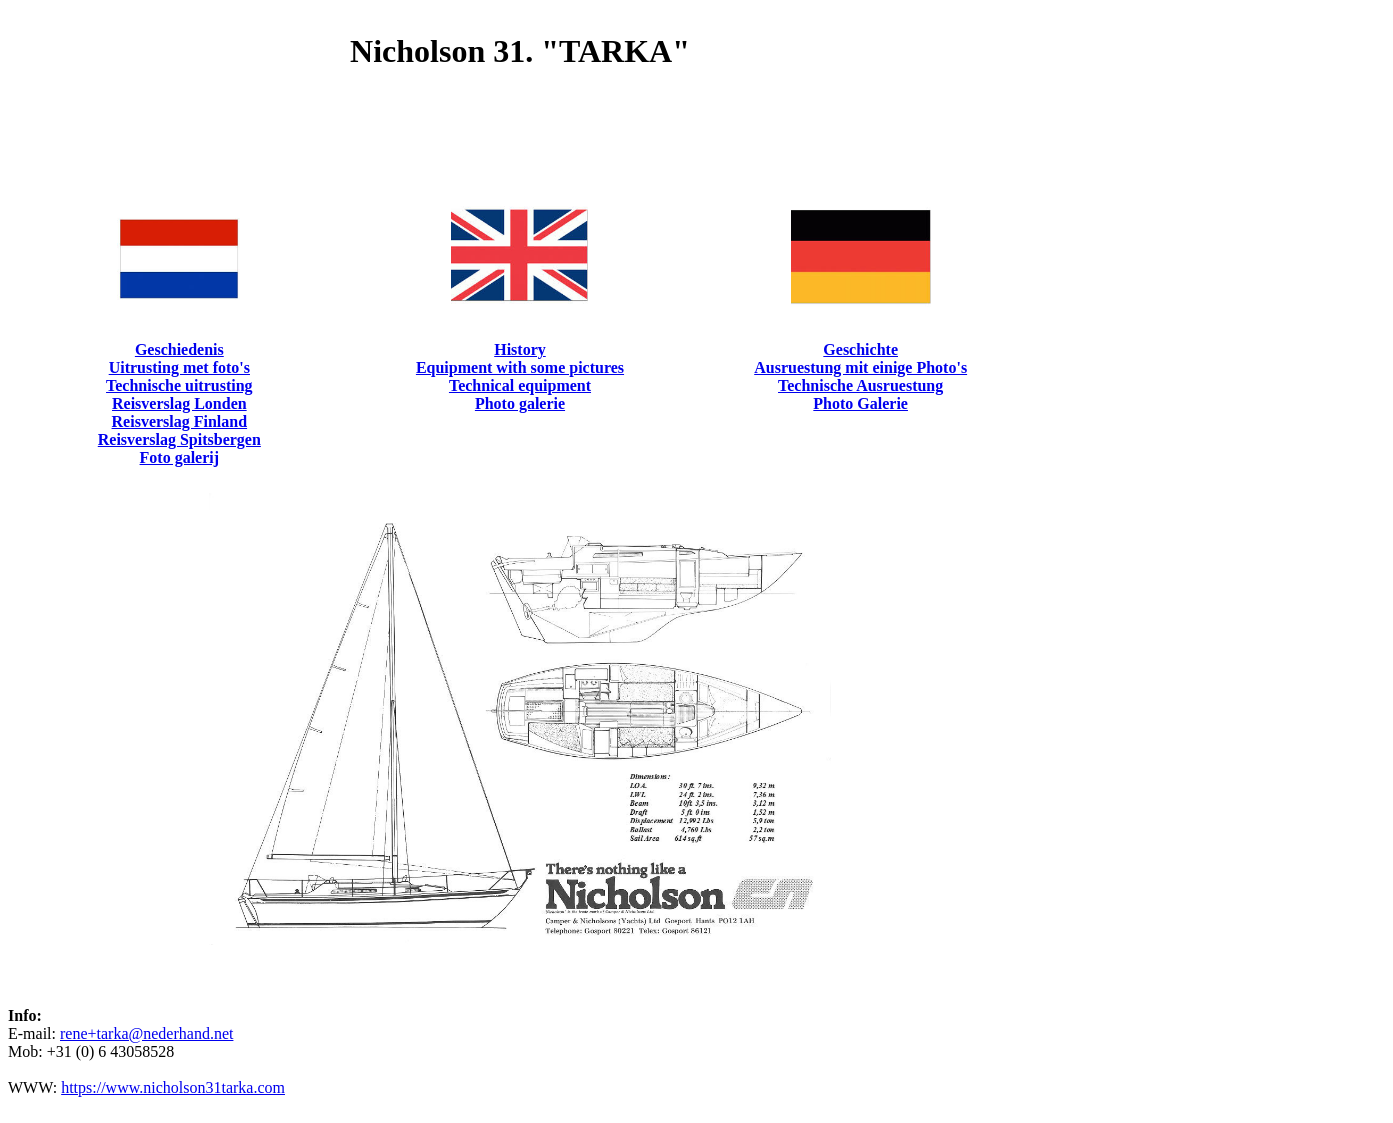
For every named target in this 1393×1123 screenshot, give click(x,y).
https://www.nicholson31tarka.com (173, 1087)
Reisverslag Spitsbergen (179, 439)
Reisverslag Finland (180, 421)
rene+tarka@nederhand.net (146, 1033)
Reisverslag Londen (179, 403)
